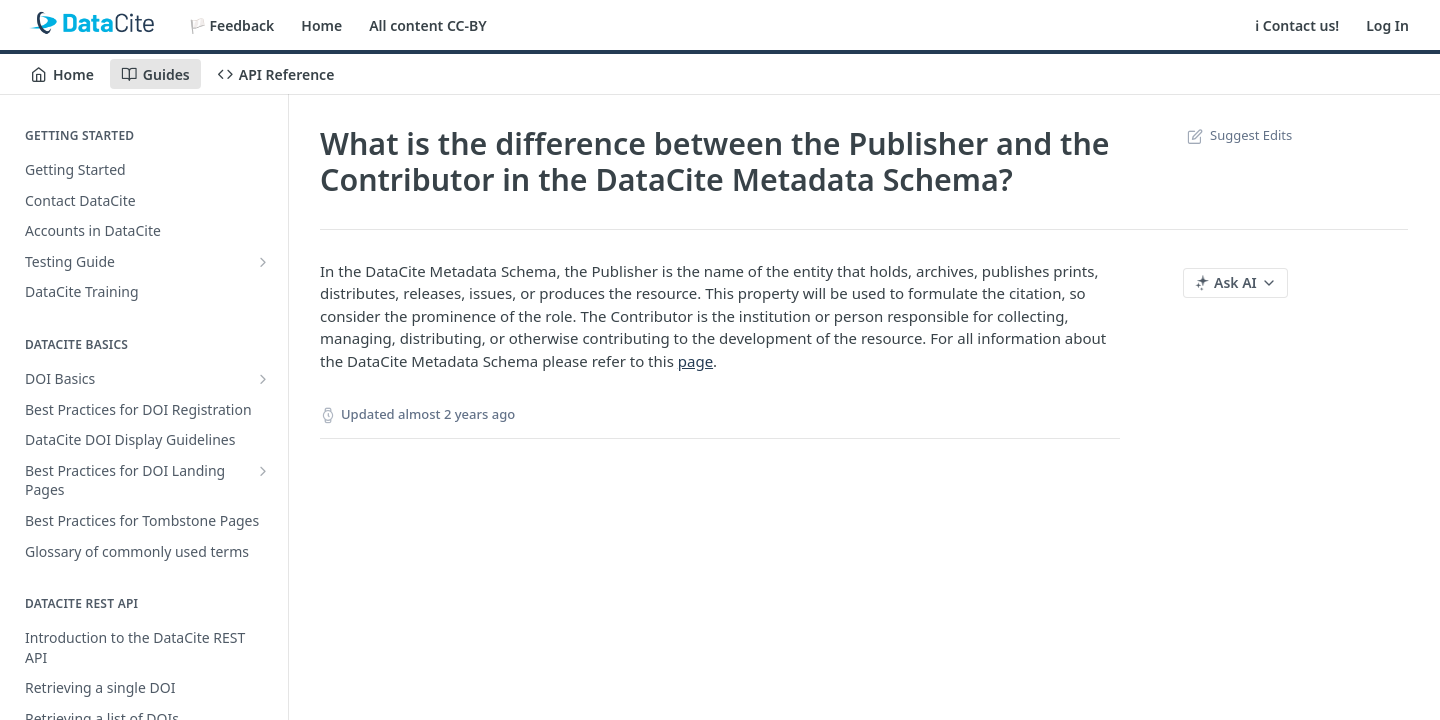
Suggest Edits (1237, 135)
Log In (1387, 25)
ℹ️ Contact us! (1297, 25)
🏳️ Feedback (232, 25)
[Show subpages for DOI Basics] (263, 379)
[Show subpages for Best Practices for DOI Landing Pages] (263, 471)
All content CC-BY (427, 25)
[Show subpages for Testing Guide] (263, 262)
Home (321, 25)
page (695, 361)
